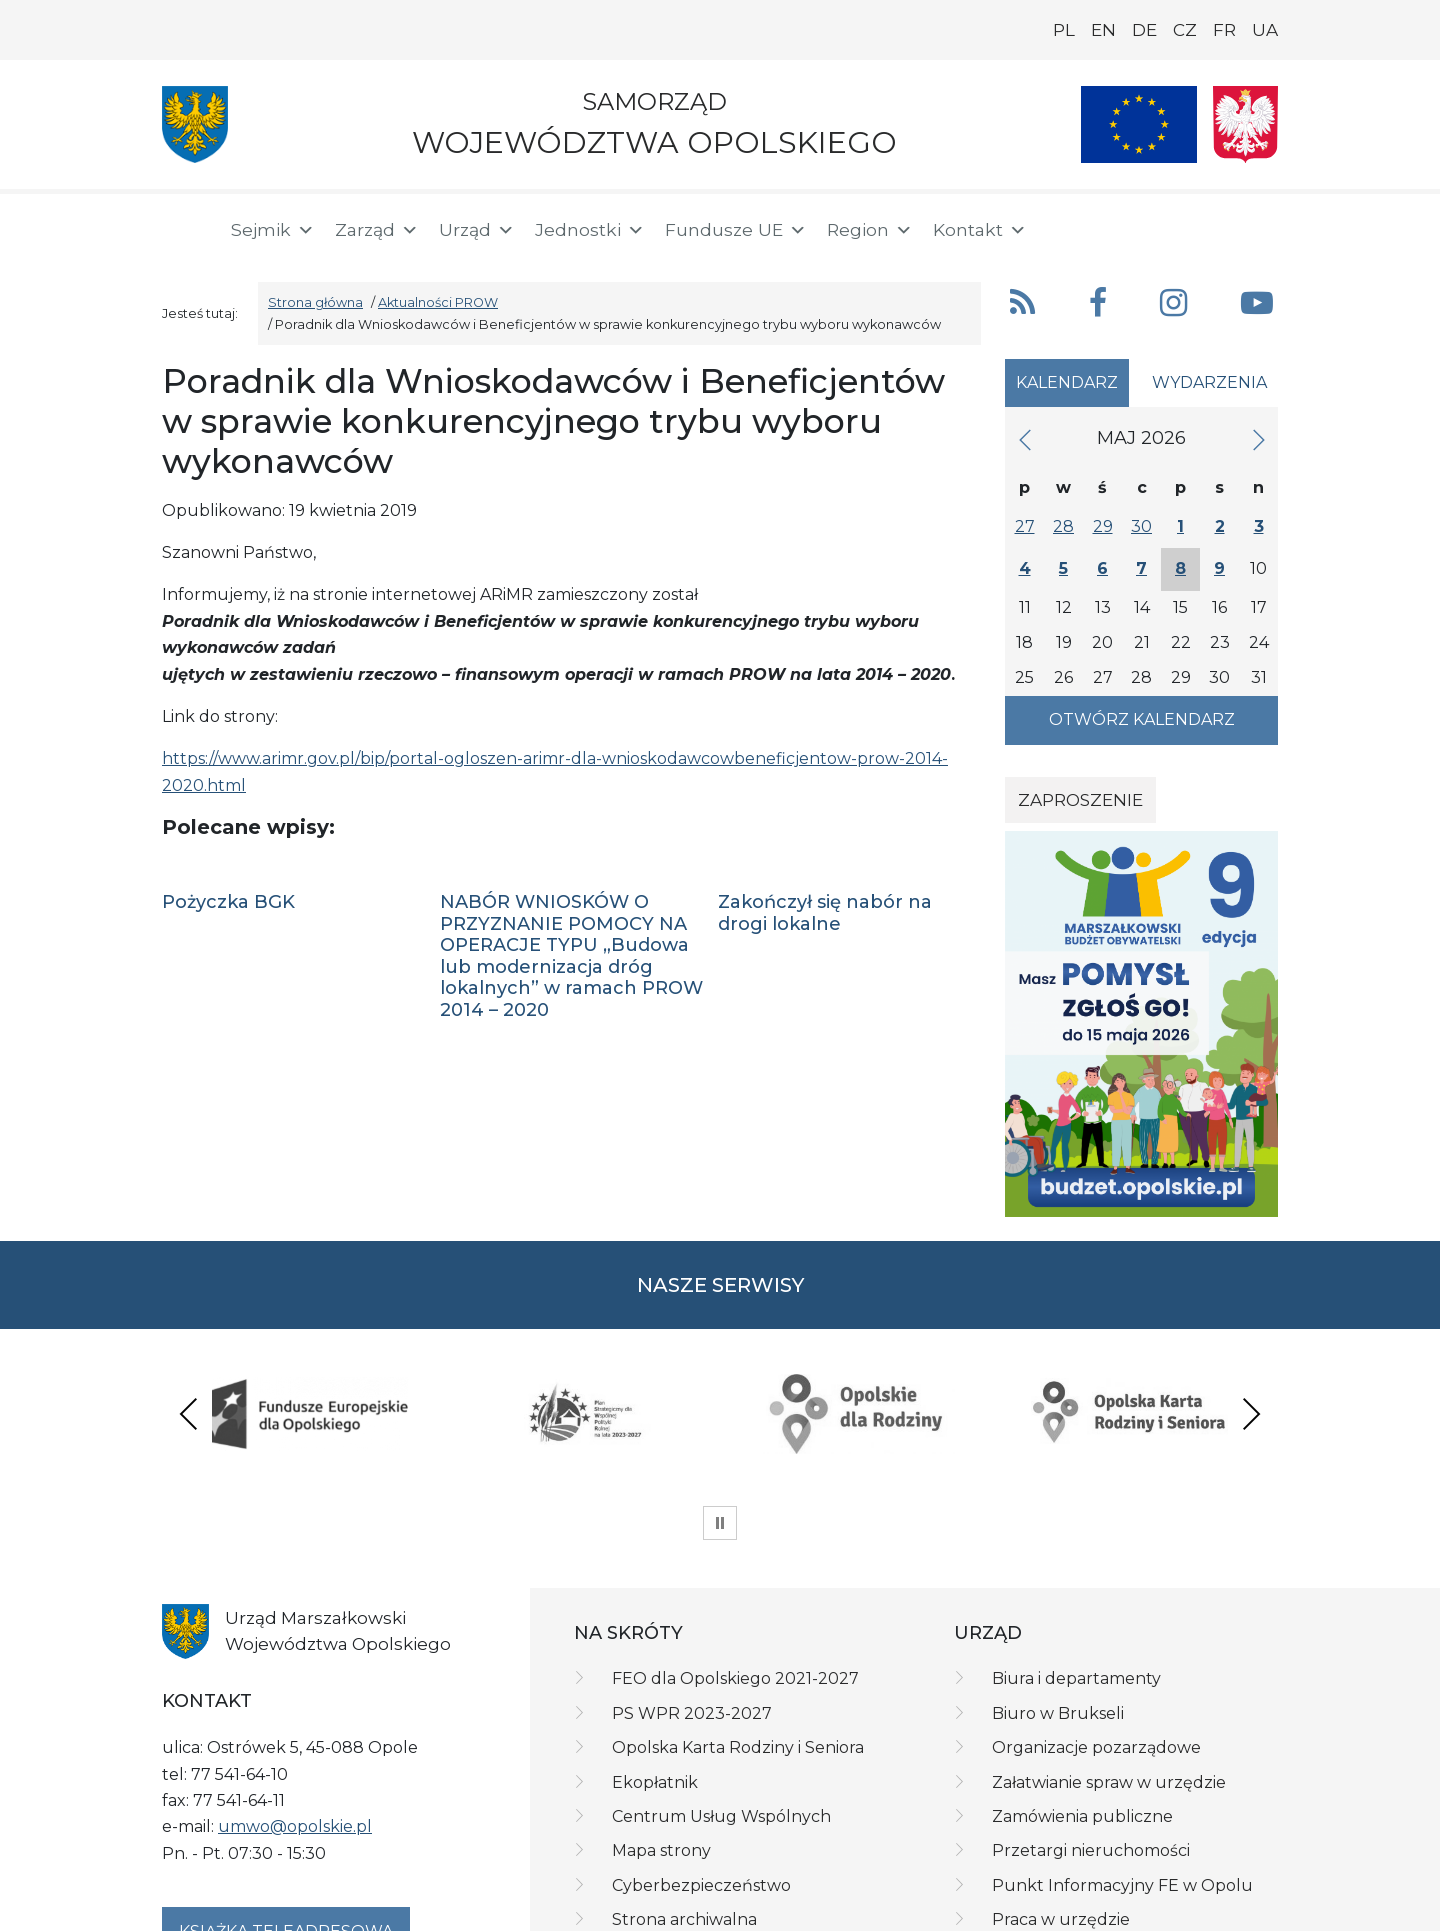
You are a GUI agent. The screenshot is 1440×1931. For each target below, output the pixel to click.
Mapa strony (661, 1753)
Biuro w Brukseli (1058, 1615)
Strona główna (315, 302)
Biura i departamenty (1076, 1581)
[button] (1137, 227)
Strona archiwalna (684, 1821)
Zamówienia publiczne (1082, 1718)
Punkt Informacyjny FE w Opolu (1122, 1787)
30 (1141, 526)
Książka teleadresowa (286, 1833)
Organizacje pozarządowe (1096, 1649)
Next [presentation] (1251, 1364)
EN (1103, 30)
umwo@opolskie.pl (295, 1728)
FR (1224, 30)
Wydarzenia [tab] (1209, 382)
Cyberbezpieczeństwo (701, 1787)
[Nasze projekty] (1139, 124)
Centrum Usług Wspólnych (721, 1718)
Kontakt (980, 230)
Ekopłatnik (655, 1684)
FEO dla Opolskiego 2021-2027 (735, 1581)
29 (1103, 526)
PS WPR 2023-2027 (692, 1615)
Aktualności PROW (438, 302)
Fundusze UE (736, 230)
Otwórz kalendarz (1142, 719)
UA (1265, 30)
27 (1025, 526)
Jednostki (590, 230)
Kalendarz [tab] (1067, 382)
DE (1144, 30)
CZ (1185, 30)
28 (1063, 526)
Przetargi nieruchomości (1091, 1753)
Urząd (477, 230)
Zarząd (377, 230)
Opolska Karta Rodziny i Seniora (738, 1649)
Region (870, 230)
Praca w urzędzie (1061, 1821)
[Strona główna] (184, 230)
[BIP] (1198, 226)
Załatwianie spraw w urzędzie (1109, 1684)
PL (1064, 30)
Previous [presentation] (189, 1364)
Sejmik (273, 230)
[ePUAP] (1262, 226)
